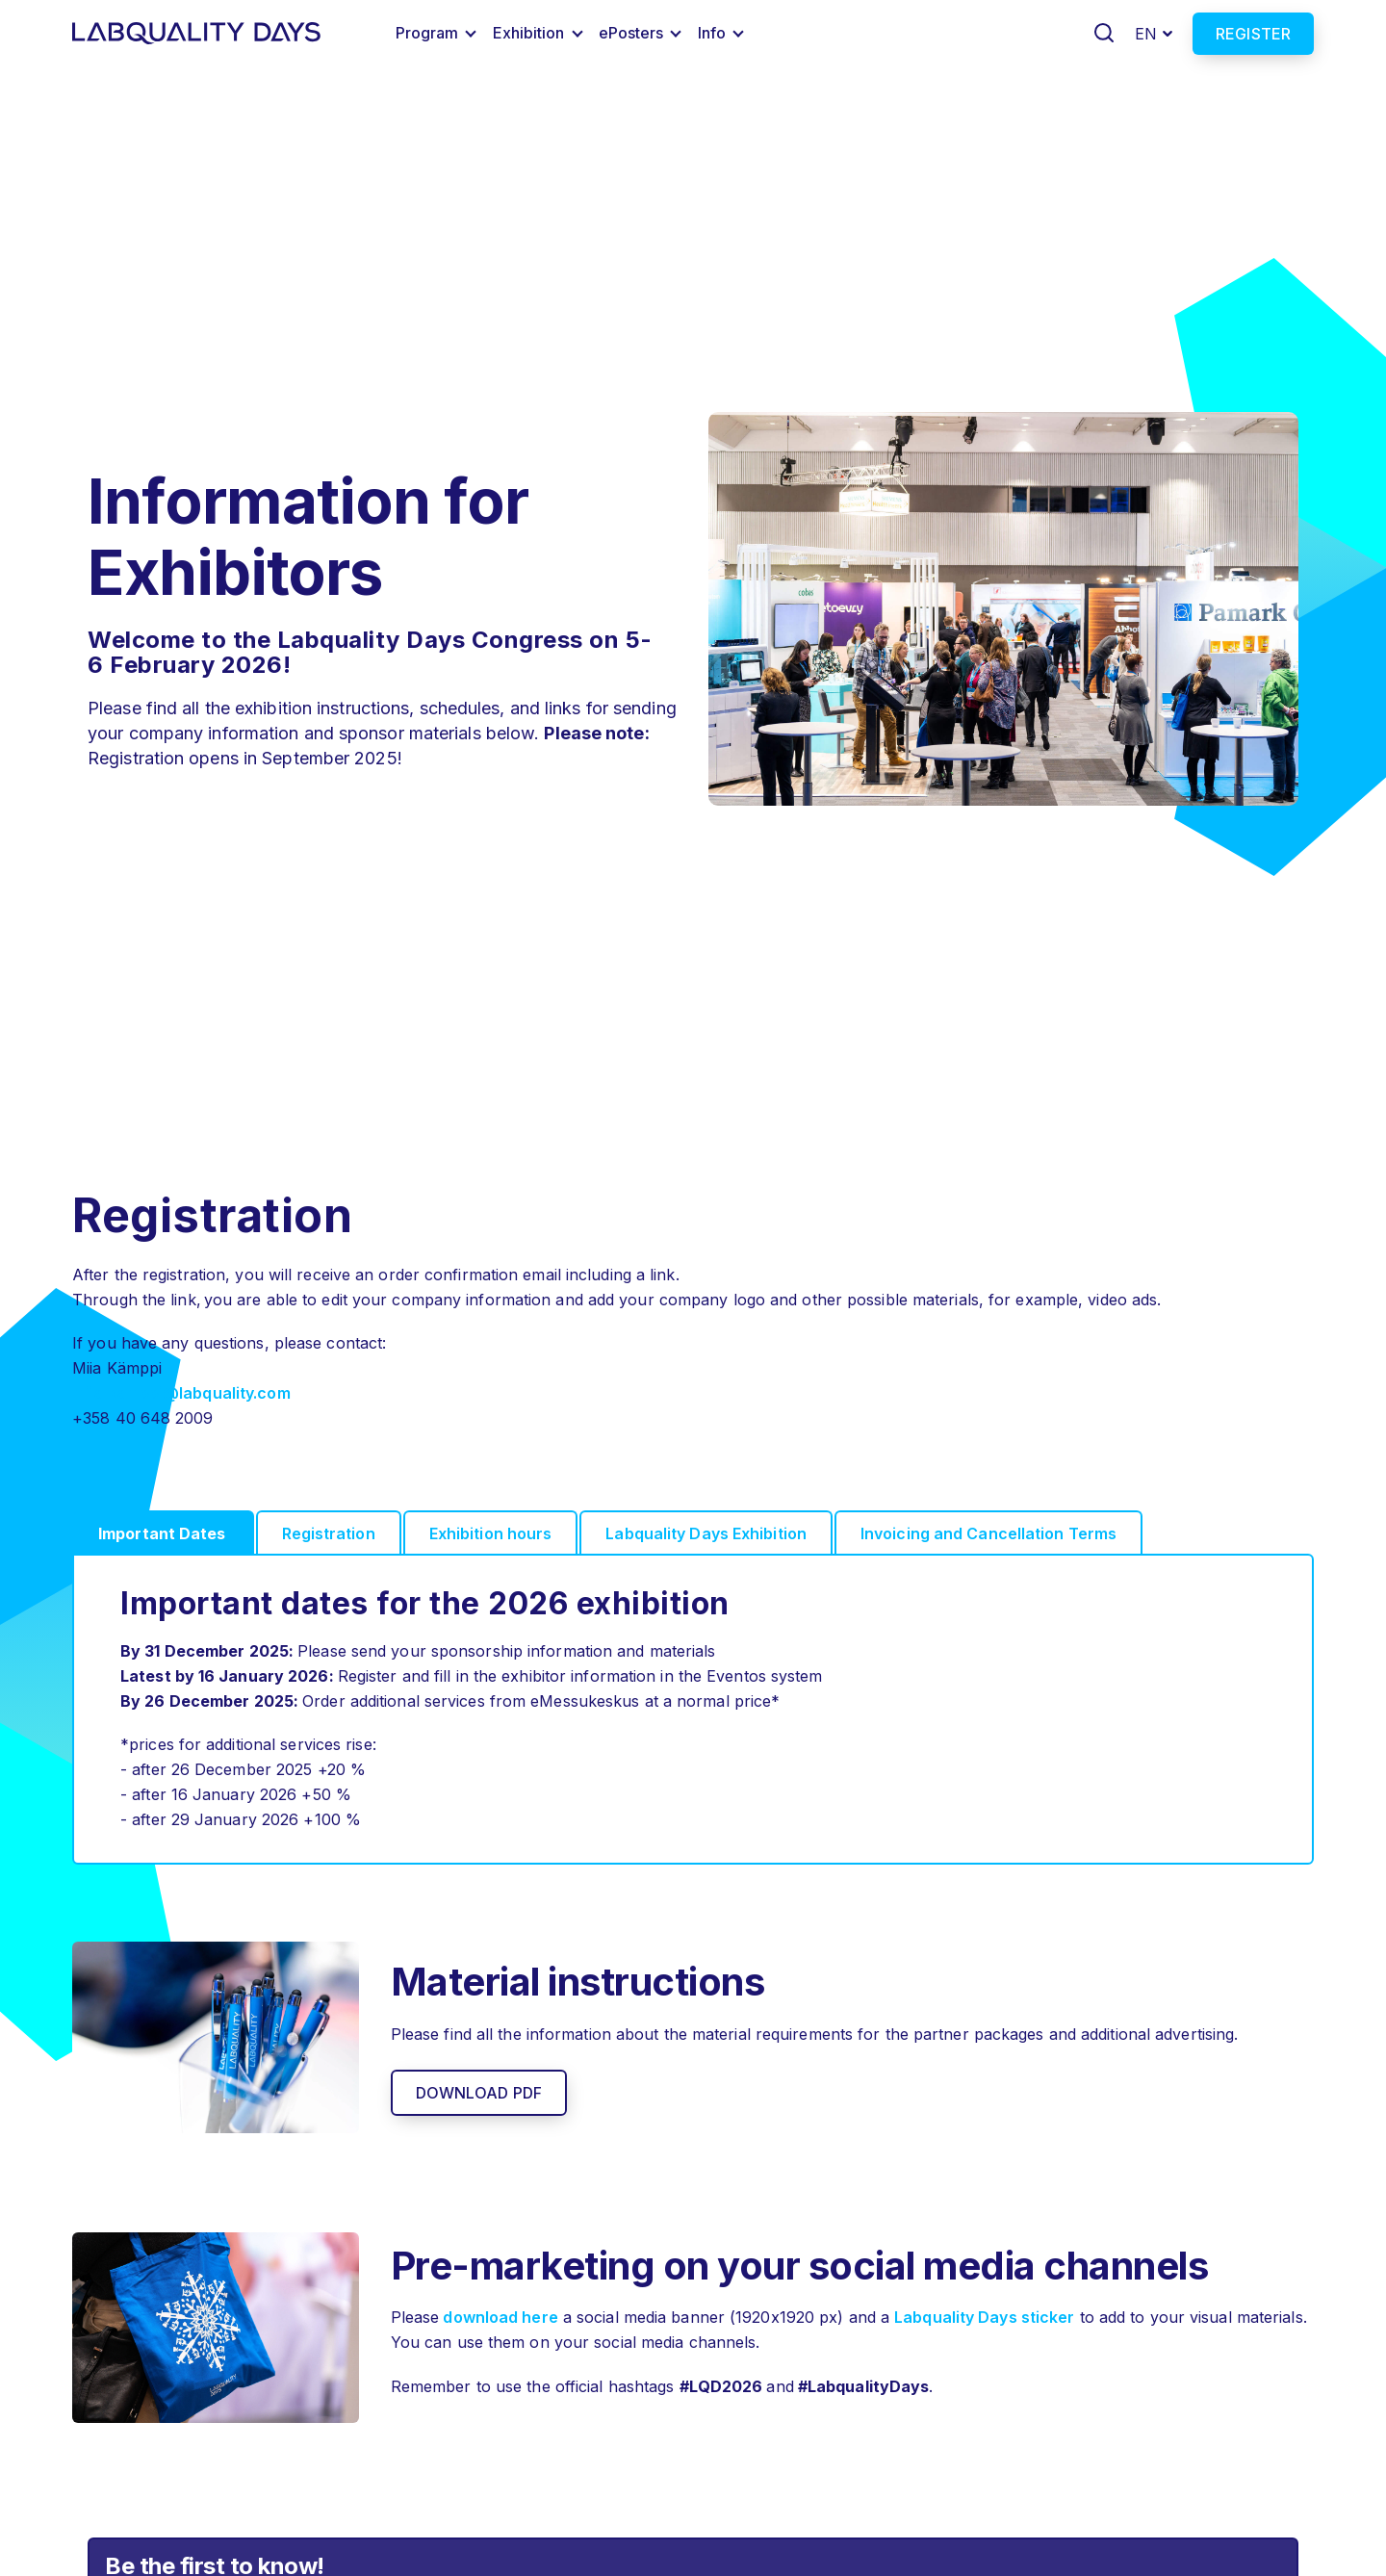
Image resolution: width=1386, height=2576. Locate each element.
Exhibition (529, 32)
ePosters (631, 32)
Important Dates (162, 1533)
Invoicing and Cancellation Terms (988, 1533)
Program (427, 32)
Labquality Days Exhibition (706, 1533)
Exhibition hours (490, 1533)
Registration (328, 1533)
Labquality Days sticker (984, 2317)
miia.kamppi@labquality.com (181, 1393)
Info (712, 32)
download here (498, 2317)
